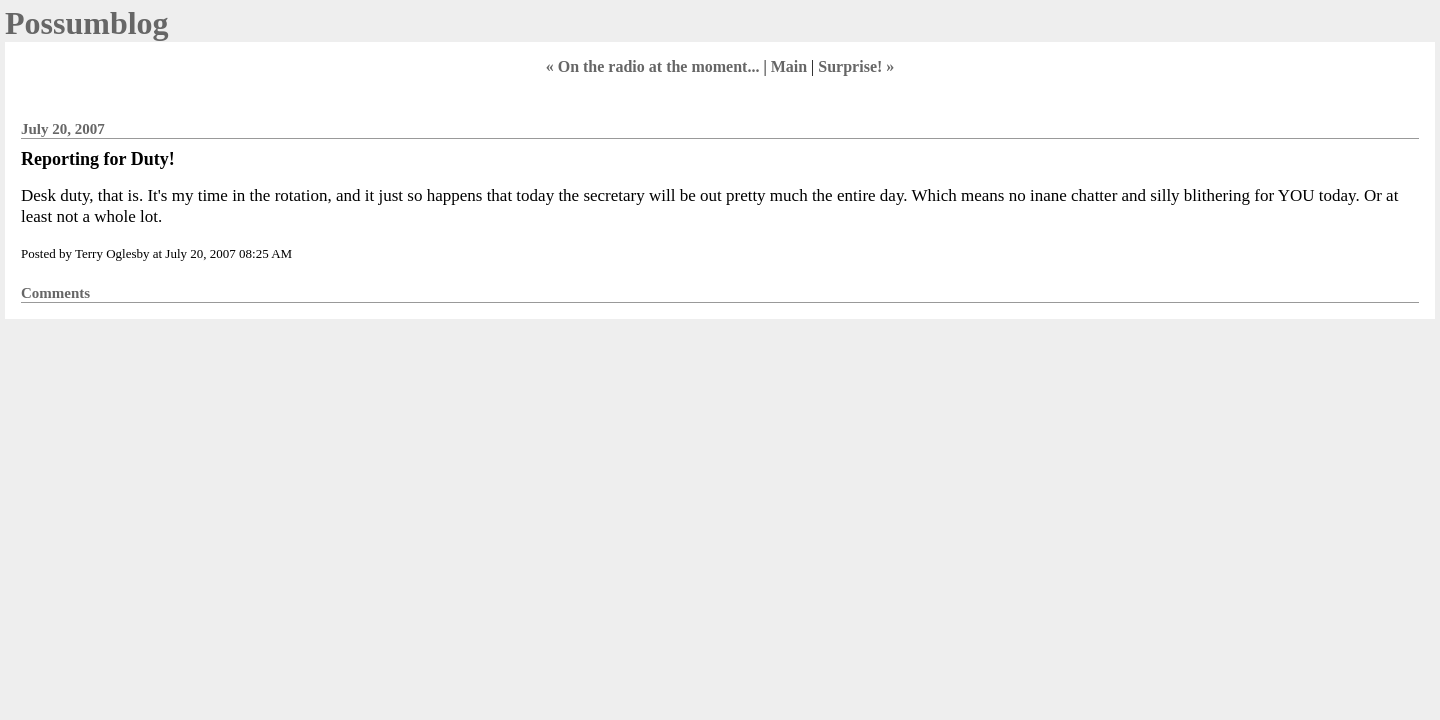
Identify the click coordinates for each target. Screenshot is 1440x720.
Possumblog (87, 23)
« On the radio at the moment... (653, 66)
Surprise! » (856, 66)
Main (789, 66)
